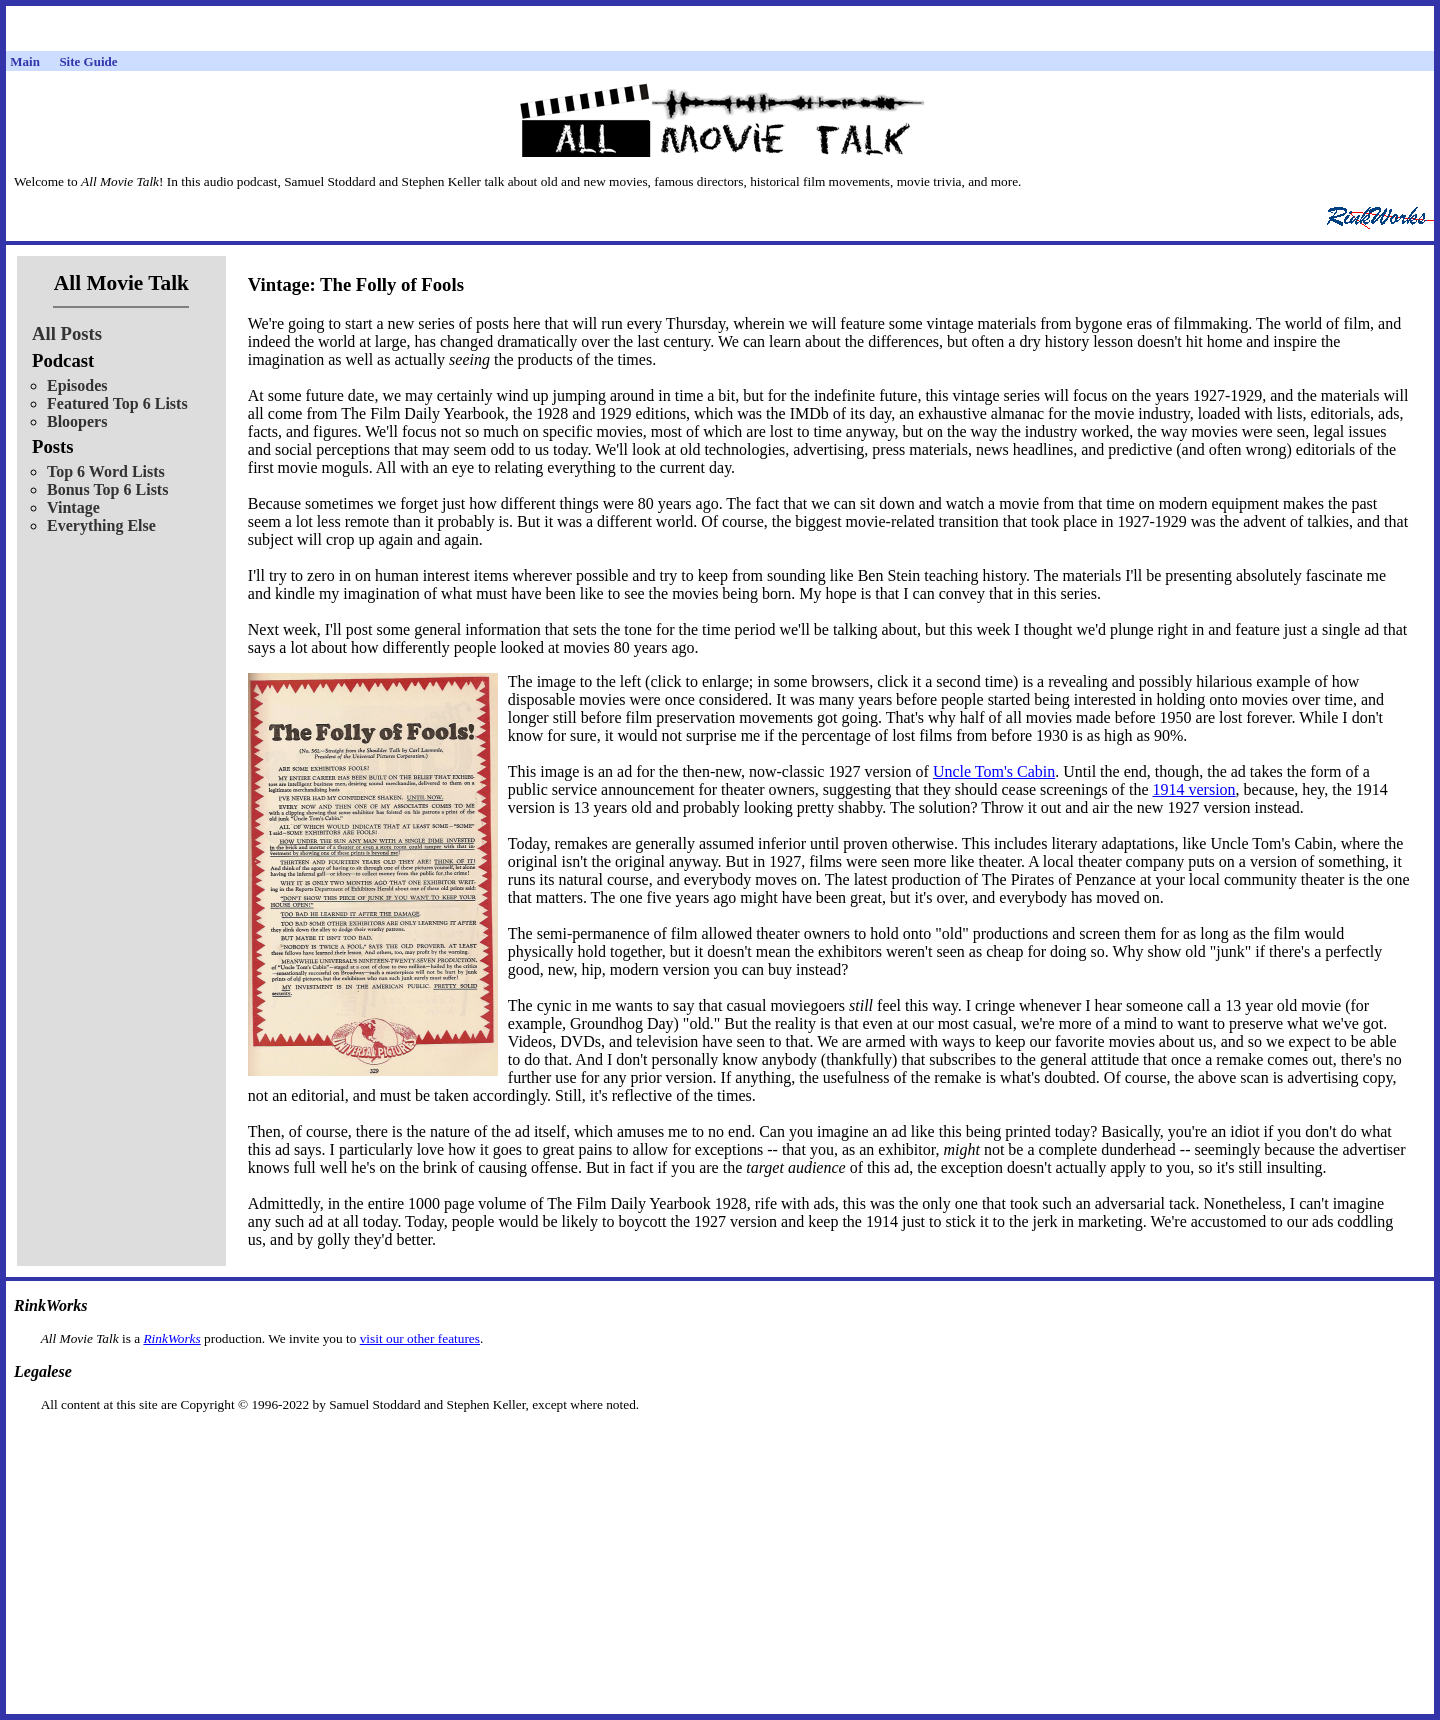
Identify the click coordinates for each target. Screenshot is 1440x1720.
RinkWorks (171, 1338)
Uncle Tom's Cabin (994, 771)
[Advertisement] (720, 1444)
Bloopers (77, 421)
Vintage (73, 507)
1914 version (1193, 789)
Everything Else (101, 525)
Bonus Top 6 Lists (107, 489)
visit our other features (420, 1338)
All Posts (67, 333)
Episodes (77, 385)
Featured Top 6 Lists (117, 403)
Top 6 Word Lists (106, 471)
